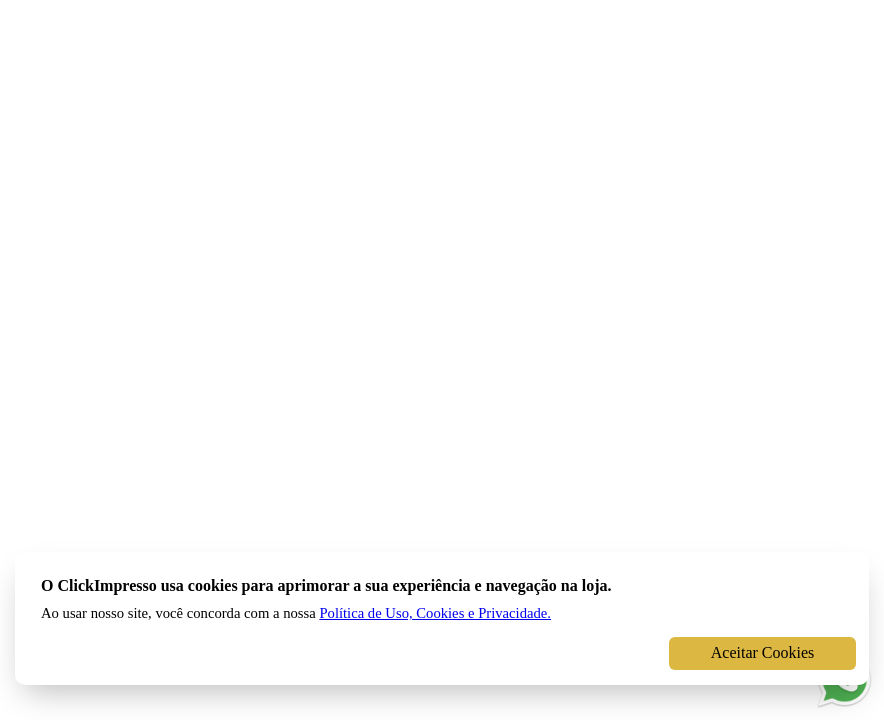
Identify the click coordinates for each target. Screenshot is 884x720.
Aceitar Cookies (763, 652)
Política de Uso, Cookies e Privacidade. (435, 613)
